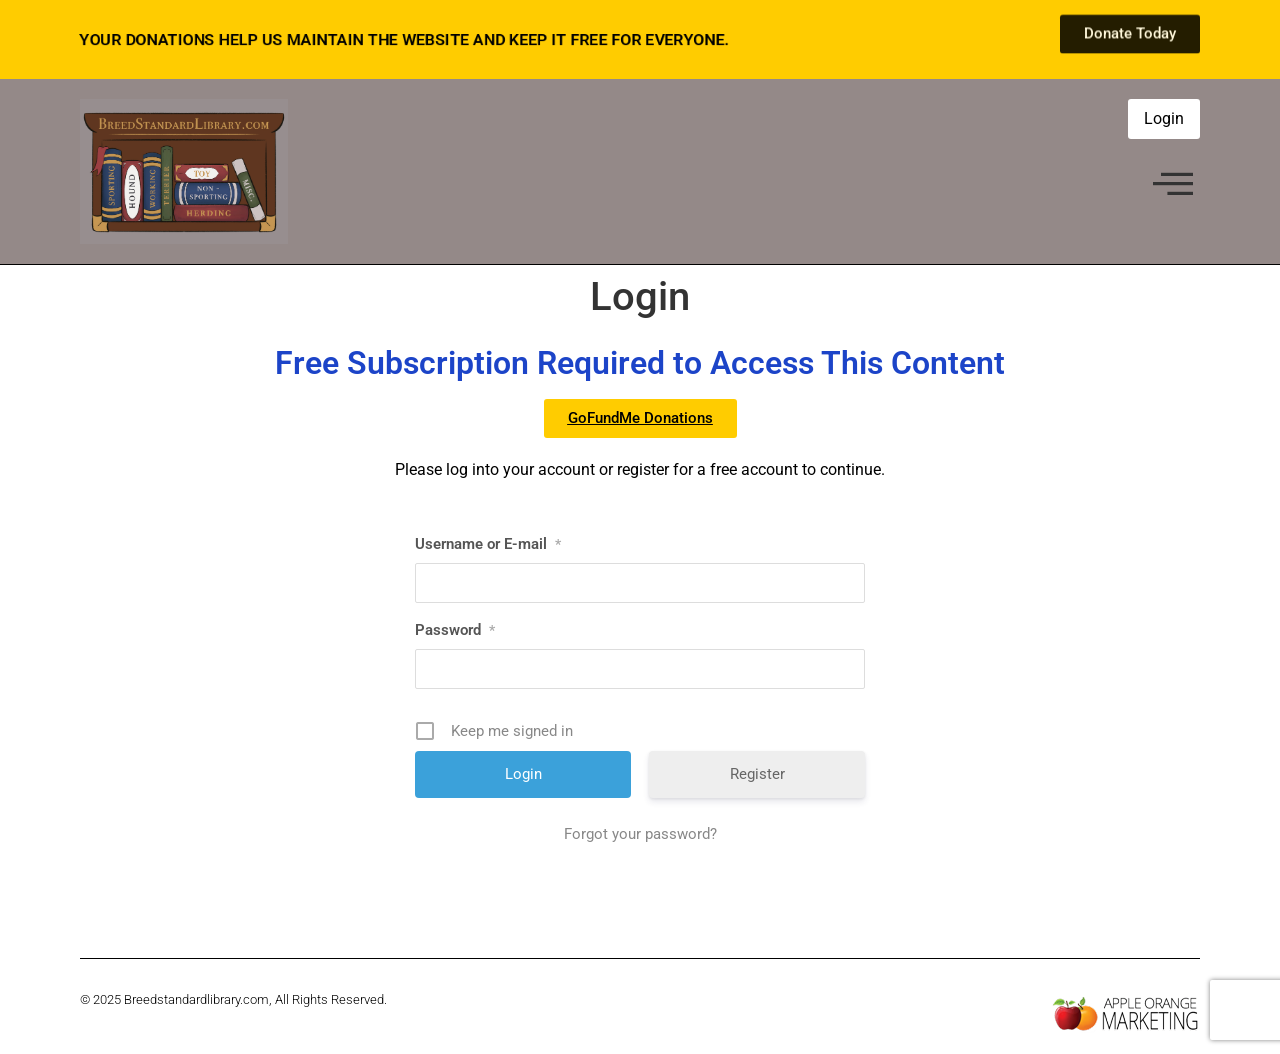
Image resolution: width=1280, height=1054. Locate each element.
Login (1164, 118)
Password (455, 630)
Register (757, 774)
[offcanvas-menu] (1173, 185)
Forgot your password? (640, 834)
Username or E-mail (488, 544)
